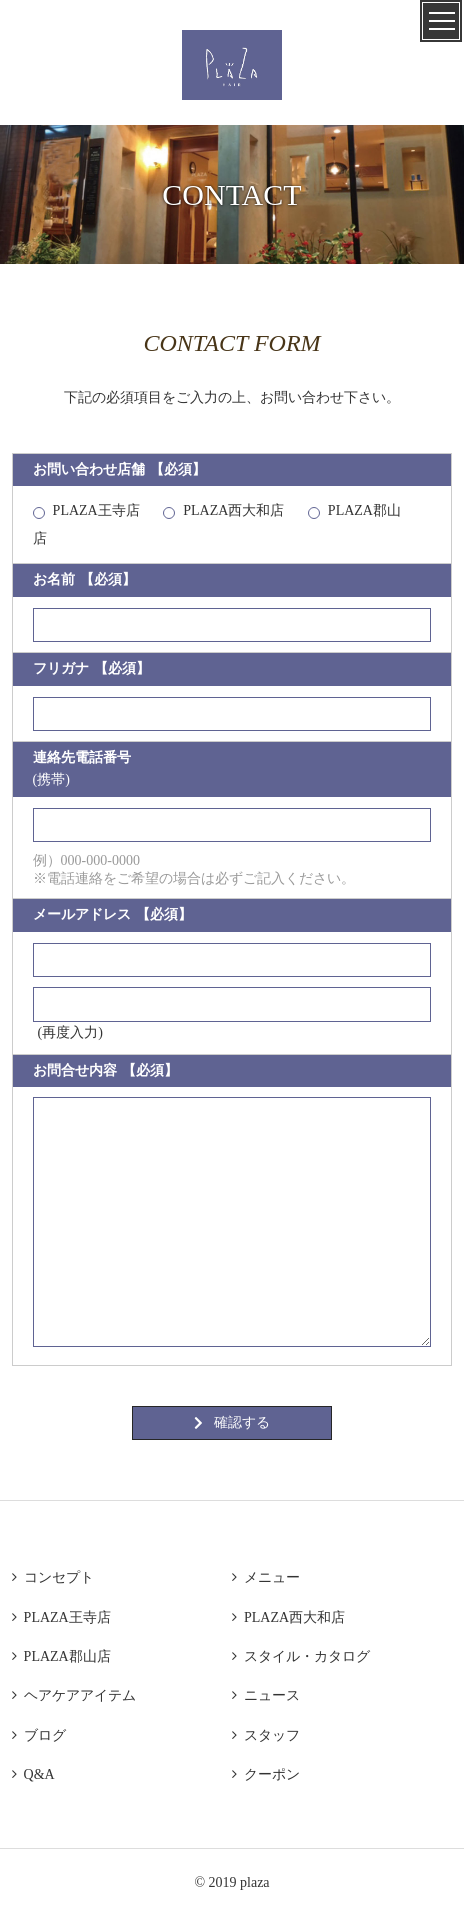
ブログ (39, 1735)
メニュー (266, 1577)
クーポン (266, 1774)
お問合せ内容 (105, 1071)
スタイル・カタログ (301, 1656)
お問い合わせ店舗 (119, 470)
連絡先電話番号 (82, 768)
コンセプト (53, 1577)
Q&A (33, 1774)
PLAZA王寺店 (96, 510)
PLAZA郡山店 (61, 1656)
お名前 (84, 580)
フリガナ (91, 669)
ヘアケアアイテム (74, 1695)
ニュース (266, 1695)
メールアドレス (112, 915)
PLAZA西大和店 (233, 510)
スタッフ (266, 1735)
